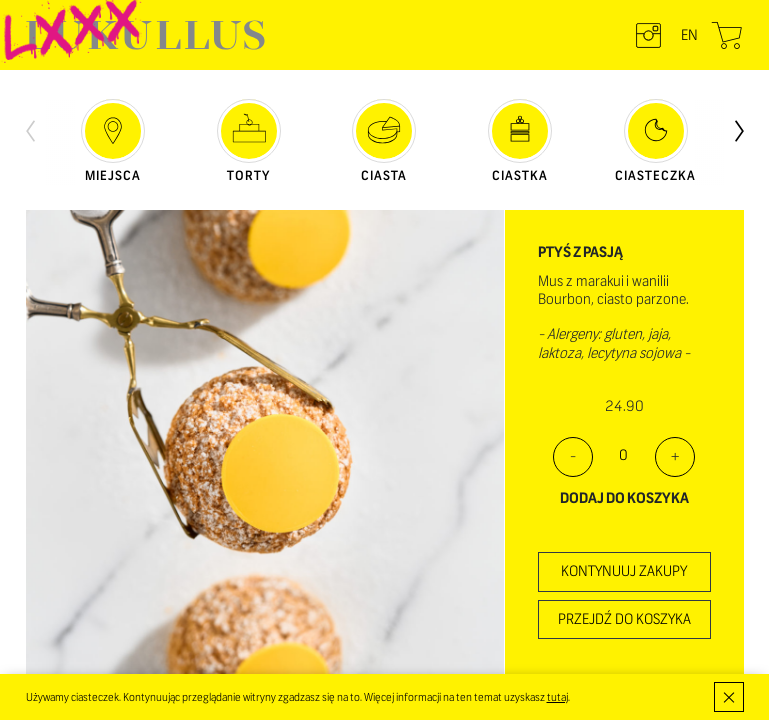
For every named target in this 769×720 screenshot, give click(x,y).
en (689, 35)
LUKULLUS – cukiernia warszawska (145, 35)
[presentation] (30, 129)
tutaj (557, 697)
